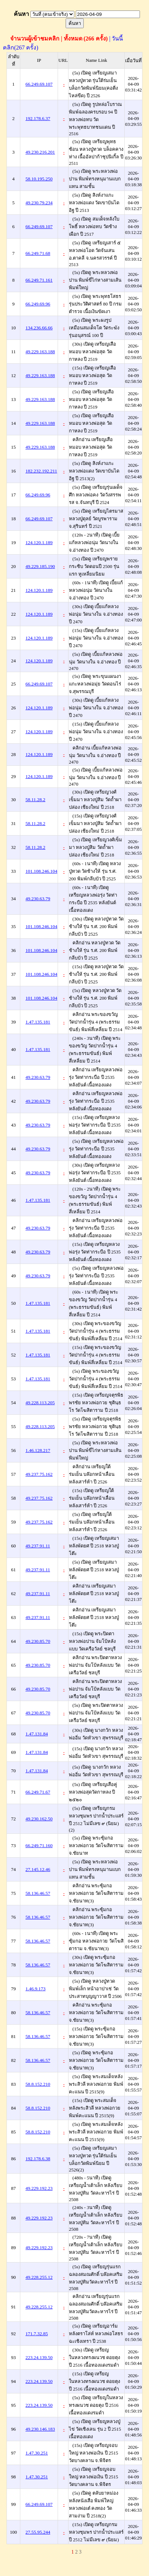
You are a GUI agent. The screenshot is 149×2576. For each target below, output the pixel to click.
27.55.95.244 (37, 2532)
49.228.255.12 (39, 2277)
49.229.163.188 (40, 351)
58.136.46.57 (37, 1893)
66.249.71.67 (37, 1792)
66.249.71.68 (37, 253)
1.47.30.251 (36, 2453)
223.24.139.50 (39, 2357)
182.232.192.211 (41, 471)
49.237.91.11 (37, 1545)
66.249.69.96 (37, 304)
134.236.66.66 (39, 327)
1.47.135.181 (37, 1022)
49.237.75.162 (39, 1474)
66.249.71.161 (39, 280)
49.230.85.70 (37, 1641)
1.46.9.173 (35, 1988)
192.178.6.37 (37, 118)
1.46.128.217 (37, 1450)
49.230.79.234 (39, 202)
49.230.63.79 (37, 898)
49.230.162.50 (39, 1818)
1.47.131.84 (36, 1733)
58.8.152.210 (37, 2084)
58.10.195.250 (39, 178)
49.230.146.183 (40, 2429)
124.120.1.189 (39, 542)
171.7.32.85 (36, 2333)
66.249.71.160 (39, 1845)
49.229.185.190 (40, 566)
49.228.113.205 (40, 1402)
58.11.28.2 (35, 799)
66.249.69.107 (39, 84)
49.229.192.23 (39, 2188)
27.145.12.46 (37, 1869)
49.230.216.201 (40, 152)
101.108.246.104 (41, 871)
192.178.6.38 (37, 2158)
